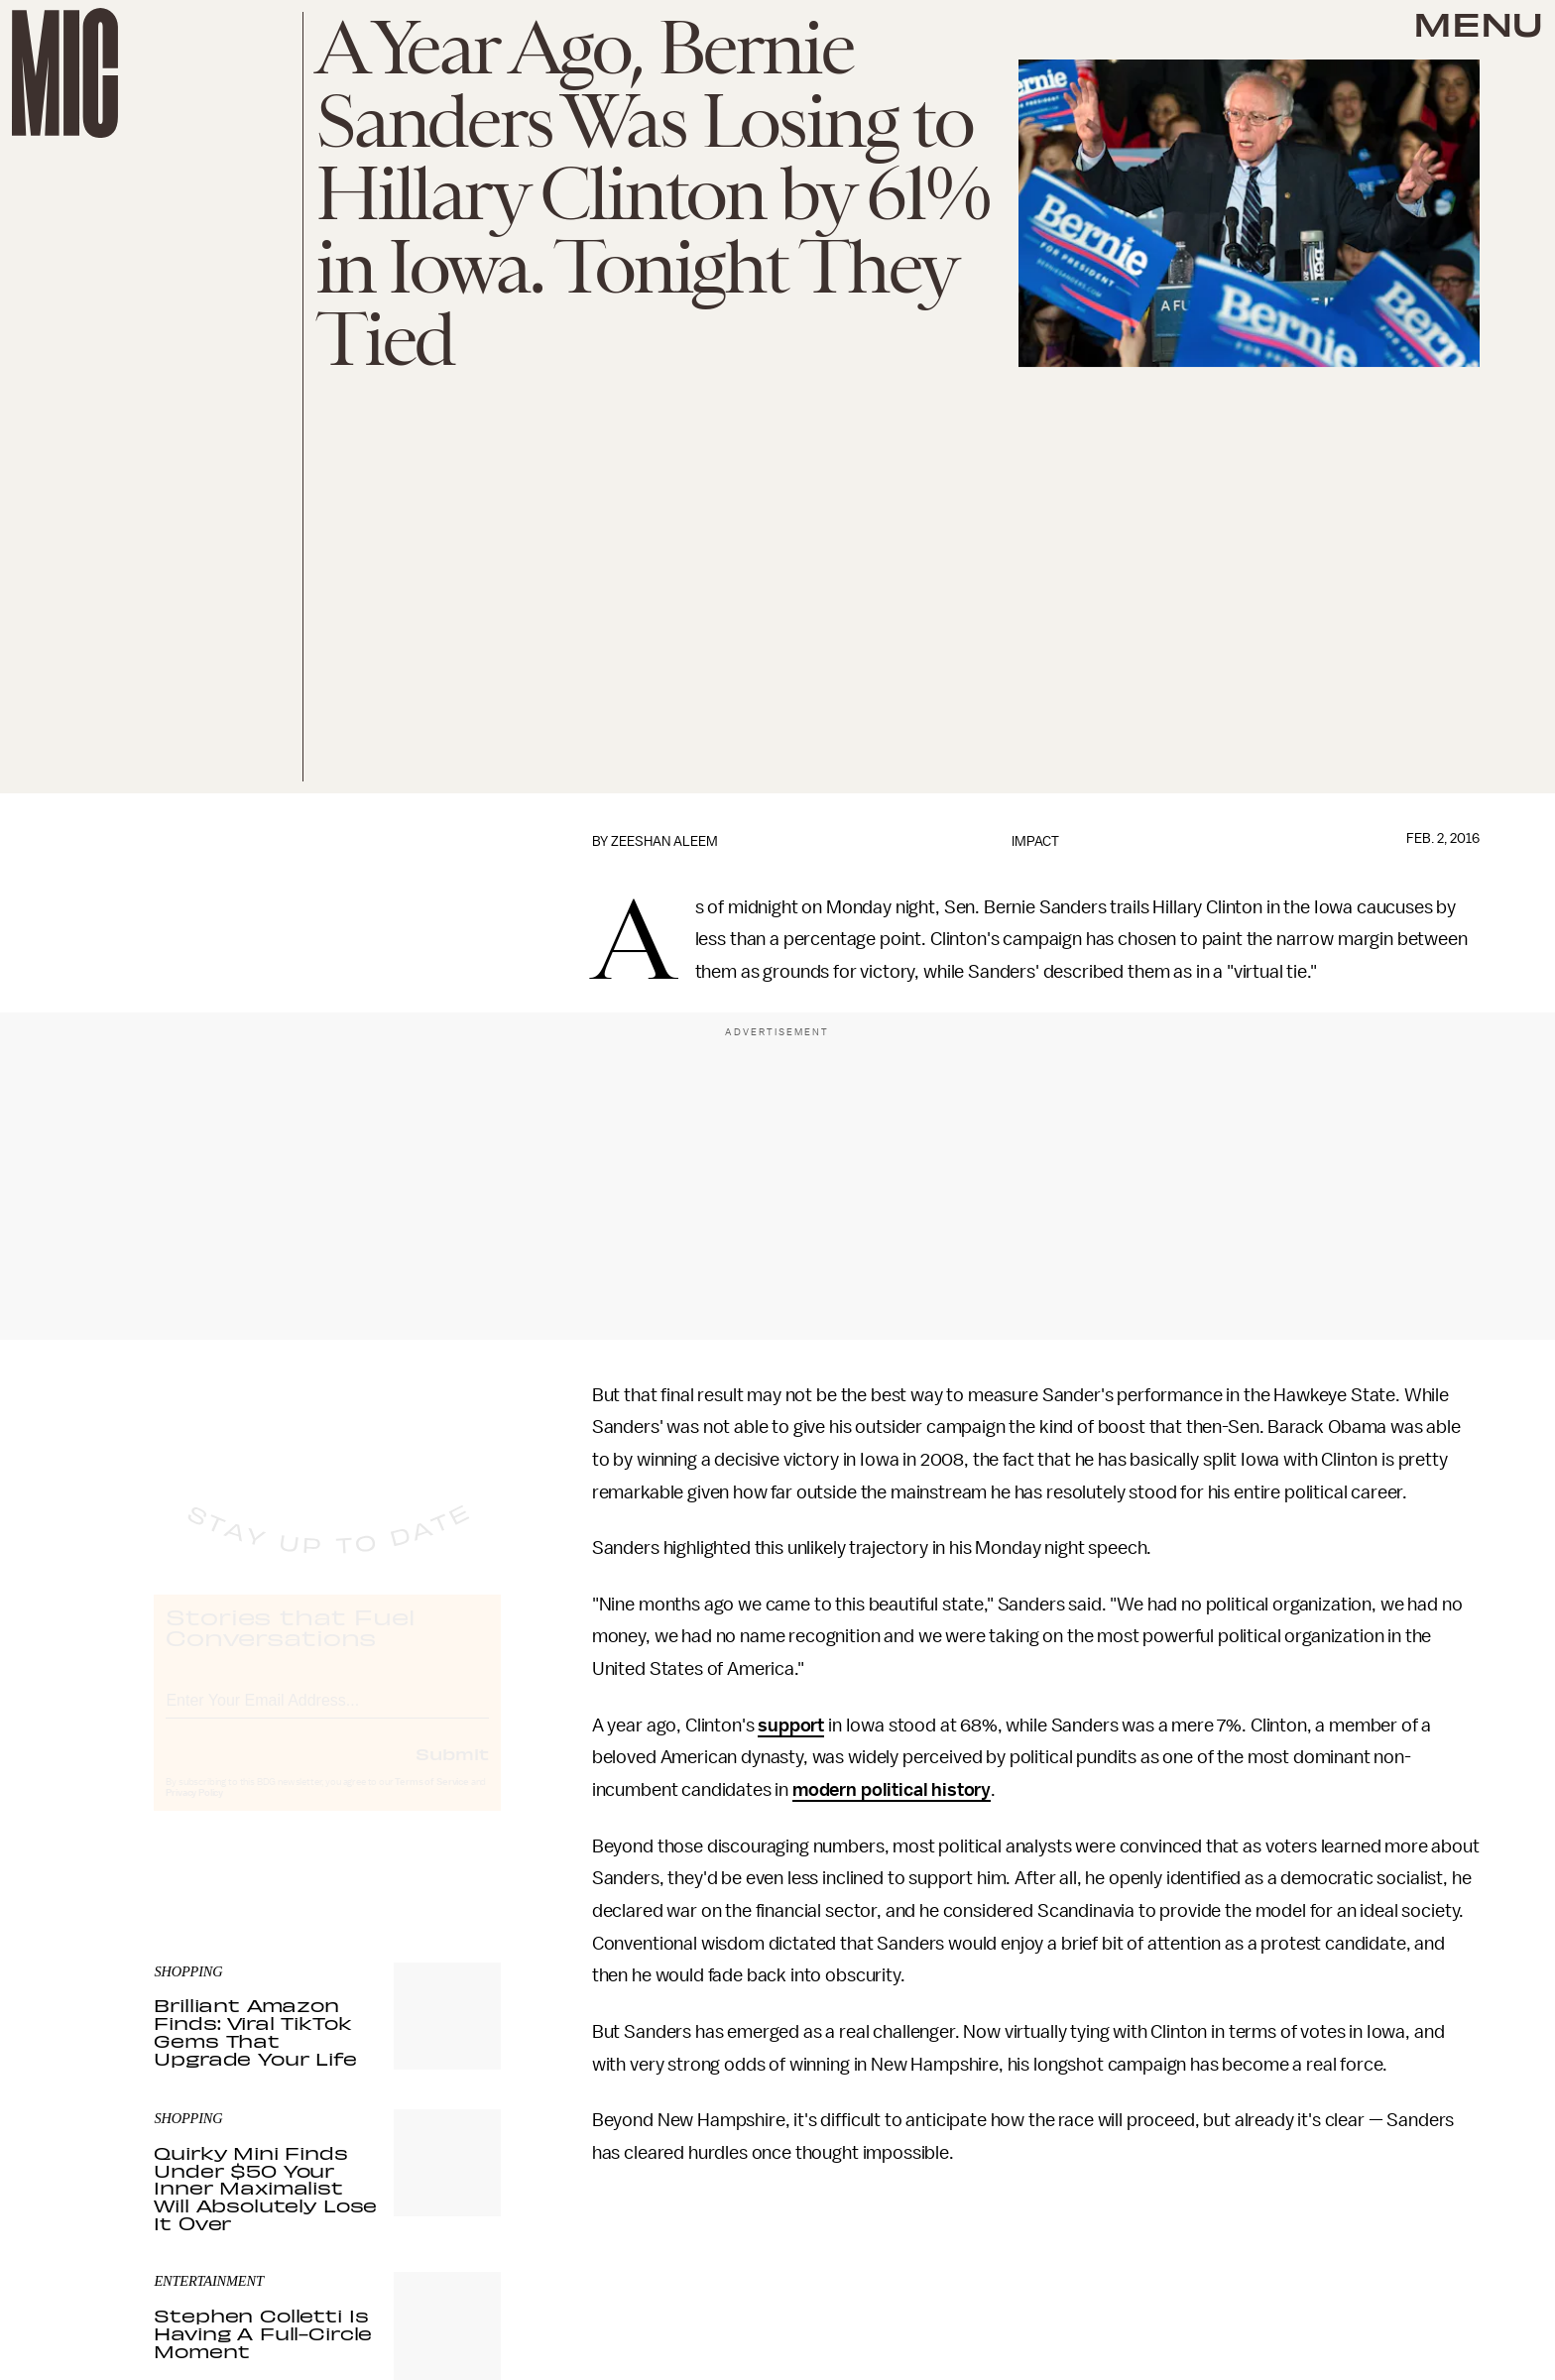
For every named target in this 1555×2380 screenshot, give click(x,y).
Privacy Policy (194, 1812)
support (791, 1725)
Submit (452, 1772)
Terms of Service (431, 1801)
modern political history (891, 1790)
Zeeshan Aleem (664, 841)
